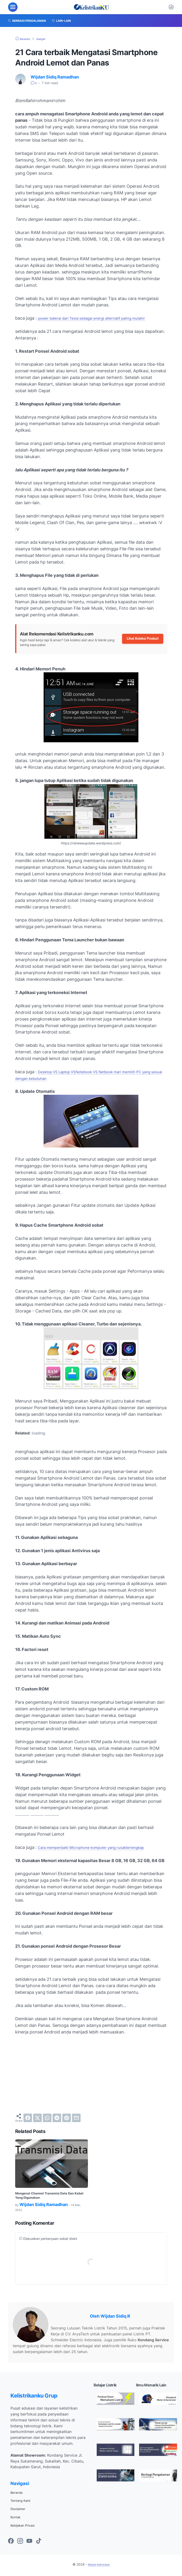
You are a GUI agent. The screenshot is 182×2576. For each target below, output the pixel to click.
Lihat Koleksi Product (143, 638)
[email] (76, 2118)
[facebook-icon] (11, 2543)
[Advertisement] (91, 2074)
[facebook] (27, 2118)
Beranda (17, 2494)
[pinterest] (66, 2118)
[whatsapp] (47, 2118)
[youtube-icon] (29, 2543)
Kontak (16, 2518)
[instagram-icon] (20, 2543)
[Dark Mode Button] (171, 7)
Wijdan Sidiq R (115, 2317)
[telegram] (57, 2118)
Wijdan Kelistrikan (98, 2566)
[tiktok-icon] (38, 2543)
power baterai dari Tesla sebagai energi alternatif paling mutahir (102, 318)
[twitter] (37, 2118)
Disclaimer (19, 2510)
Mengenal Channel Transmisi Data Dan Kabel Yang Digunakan (51, 2196)
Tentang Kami (22, 2502)
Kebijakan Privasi (25, 2527)
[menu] (13, 7)
